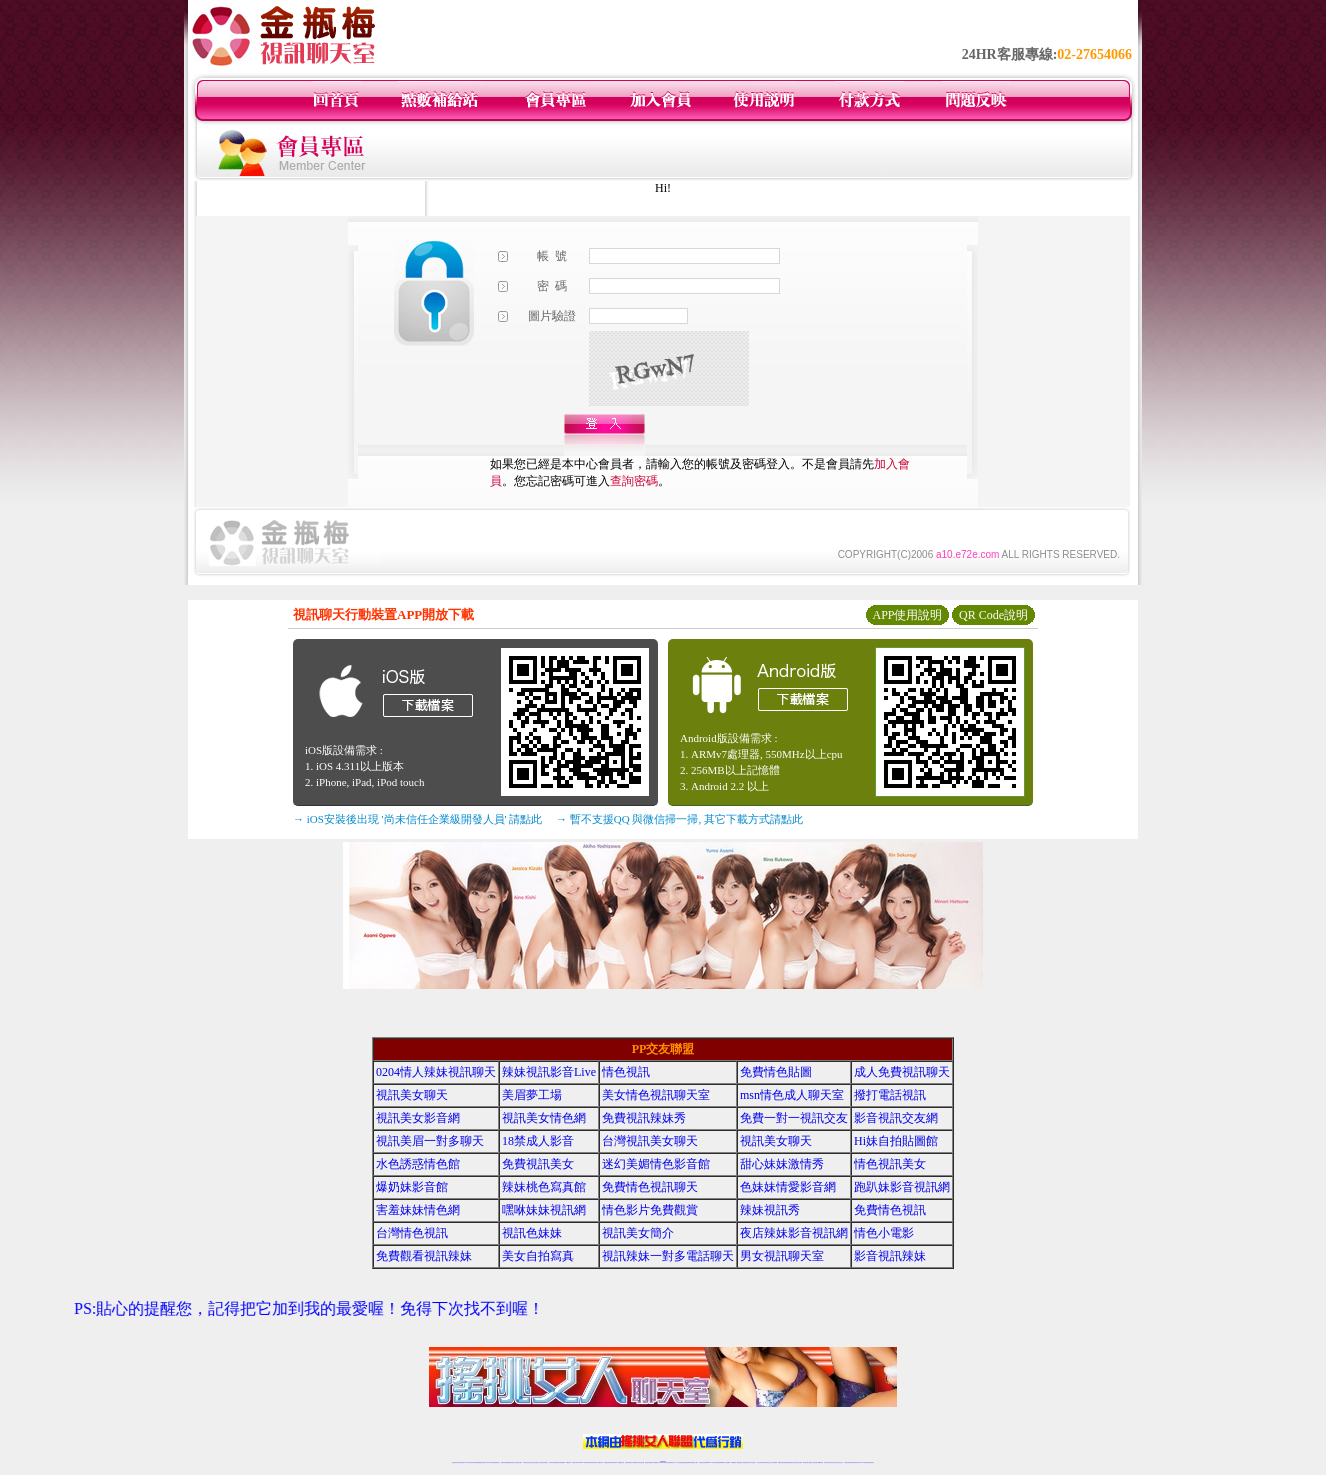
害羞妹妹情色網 (418, 1210)
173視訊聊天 (568, 1462)
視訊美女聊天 (412, 1095)
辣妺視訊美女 (871, 1462)
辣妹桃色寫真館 (544, 1187)
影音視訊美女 (834, 1462)
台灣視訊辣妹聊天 (544, 1462)
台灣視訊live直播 (476, 1462)
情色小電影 (884, 1233)
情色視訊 (626, 1072)
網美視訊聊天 (806, 1462)
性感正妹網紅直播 (686, 1462)
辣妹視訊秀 (770, 1210)
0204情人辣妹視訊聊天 (436, 1072)
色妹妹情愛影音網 (788, 1187)
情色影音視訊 (483, 1462)
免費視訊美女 (538, 1164)
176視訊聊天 (635, 1462)
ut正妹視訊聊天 (613, 1462)
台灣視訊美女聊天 (650, 1141)
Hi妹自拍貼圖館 (896, 1141)
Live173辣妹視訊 (662, 1462)
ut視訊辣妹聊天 (593, 1462)
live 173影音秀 (490, 1462)
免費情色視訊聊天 (650, 1187)
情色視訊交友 (840, 1462)
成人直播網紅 (655, 1462)
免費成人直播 (812, 1462)
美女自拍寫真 (538, 1256)
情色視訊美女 (890, 1164)
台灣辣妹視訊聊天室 (527, 1462)
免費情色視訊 (890, 1210)
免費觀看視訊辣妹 (424, 1256)
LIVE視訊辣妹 (468, 1462)
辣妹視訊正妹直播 (703, 1462)
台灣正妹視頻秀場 (761, 1462)
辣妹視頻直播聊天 (561, 1462)
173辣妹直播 (679, 1462)
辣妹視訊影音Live (549, 1072)
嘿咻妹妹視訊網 (544, 1210)
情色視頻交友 (768, 1462)
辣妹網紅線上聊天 (694, 1462)
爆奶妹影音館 (412, 1187)
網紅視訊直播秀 (648, 1462)
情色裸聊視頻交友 (790, 1462)
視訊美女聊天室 (827, 1462)
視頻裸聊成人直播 (735, 1462)
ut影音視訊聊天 (855, 1462)
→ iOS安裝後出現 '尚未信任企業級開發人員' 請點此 (417, 819)
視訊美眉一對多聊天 (430, 1141)
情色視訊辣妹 (455, 1462)
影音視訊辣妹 (890, 1256)
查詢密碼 (634, 481)
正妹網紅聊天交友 (671, 1462)
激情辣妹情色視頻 (782, 1462)
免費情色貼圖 (776, 1072)
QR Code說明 (993, 615)
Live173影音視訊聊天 (584, 1462)
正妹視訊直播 (641, 1462)
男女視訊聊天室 (782, 1256)
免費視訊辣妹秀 (644, 1118)
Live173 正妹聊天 (711, 1462)
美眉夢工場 (532, 1095)
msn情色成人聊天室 (792, 1095)
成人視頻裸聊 (727, 1462)
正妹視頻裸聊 (774, 1462)
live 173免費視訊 (863, 1462)
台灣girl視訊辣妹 (819, 1462)
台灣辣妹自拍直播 (553, 1462)
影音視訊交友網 (896, 1118)
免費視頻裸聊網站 (720, 1462)
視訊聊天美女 (497, 1462)
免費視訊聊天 (607, 1462)
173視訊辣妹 (600, 1462)
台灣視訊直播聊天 (848, 1462)
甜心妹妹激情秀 (782, 1164)
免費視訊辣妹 (504, 1462)
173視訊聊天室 (620, 1462)
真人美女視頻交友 (752, 1462)
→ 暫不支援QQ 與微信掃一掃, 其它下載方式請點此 (679, 819)
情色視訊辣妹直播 (798, 1462)
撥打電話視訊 (890, 1095)
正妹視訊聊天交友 (536, 1462)
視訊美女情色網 (544, 1118)
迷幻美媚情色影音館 (656, 1164)
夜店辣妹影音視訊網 (794, 1233)
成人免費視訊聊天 (902, 1072)
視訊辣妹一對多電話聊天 (668, 1256)
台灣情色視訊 (412, 1233)
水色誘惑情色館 (418, 1164)
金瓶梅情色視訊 (510, 1462)
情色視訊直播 (461, 1462)
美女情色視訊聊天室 (656, 1095)
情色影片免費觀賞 (650, 1210)
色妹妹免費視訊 (628, 1462)
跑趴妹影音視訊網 (902, 1187)
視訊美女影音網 (418, 1118)
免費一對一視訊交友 (794, 1118)
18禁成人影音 (538, 1141)
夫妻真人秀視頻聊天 (743, 1462)
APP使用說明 (907, 615)
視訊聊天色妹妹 (575, 1462)
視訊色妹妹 (532, 1233)
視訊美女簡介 (638, 1233)
